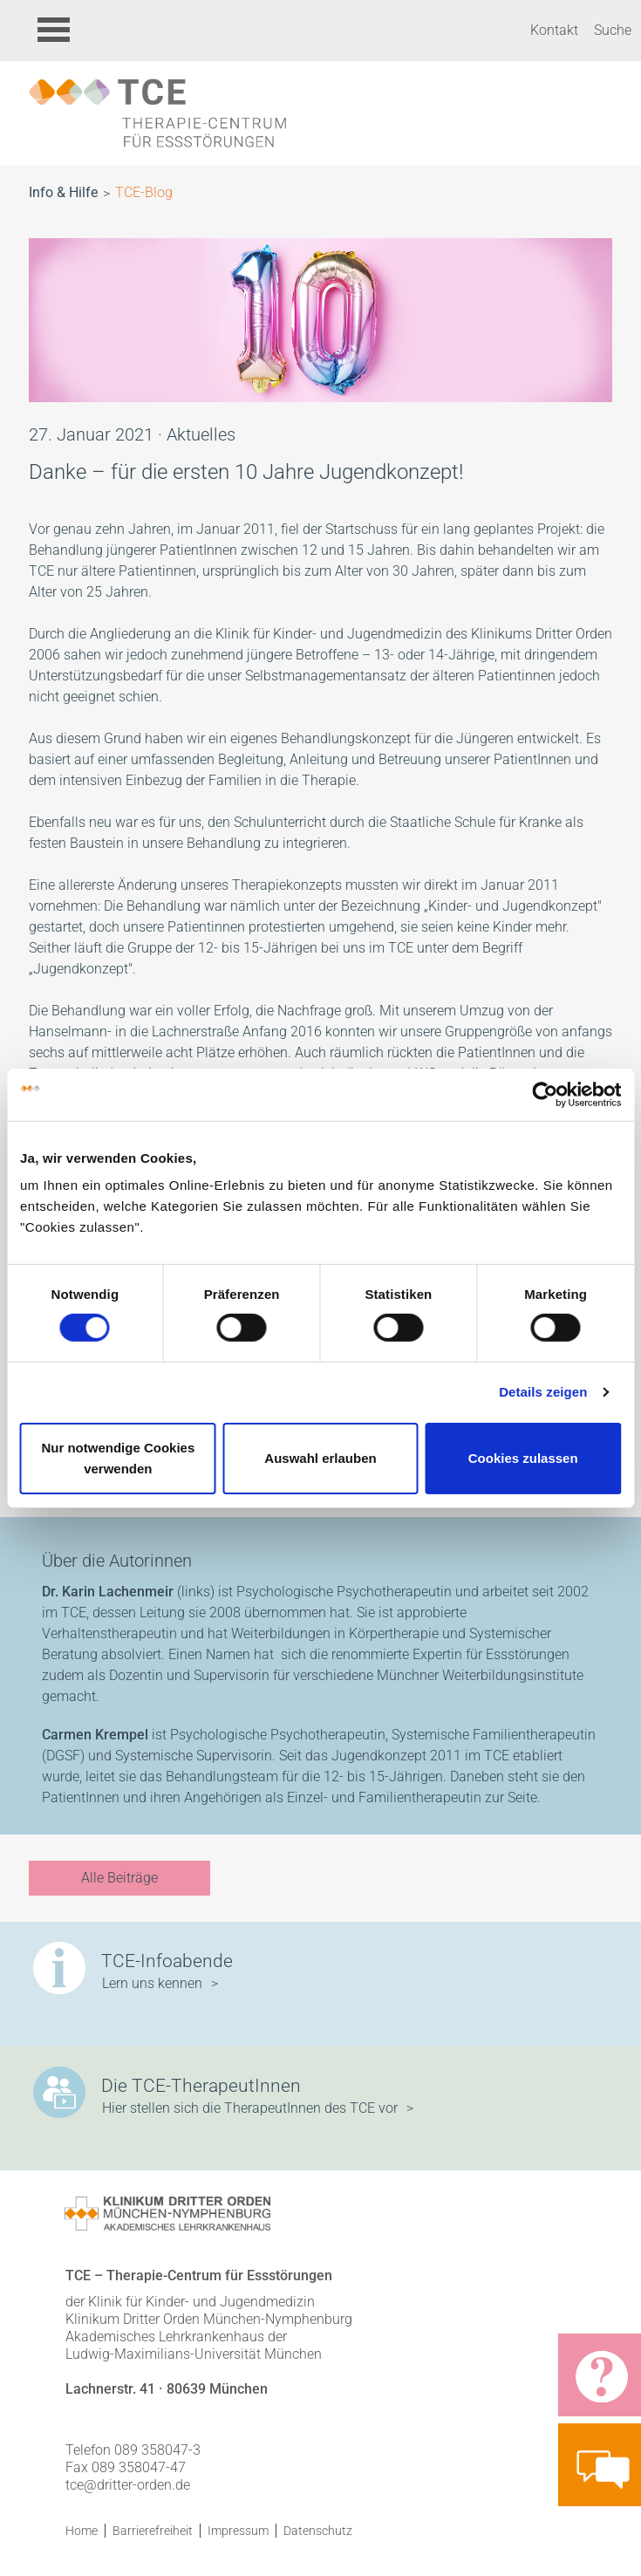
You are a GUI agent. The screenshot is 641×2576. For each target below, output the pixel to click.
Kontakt (554, 30)
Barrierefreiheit (153, 2531)
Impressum (238, 2531)
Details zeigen (543, 1391)
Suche (612, 30)
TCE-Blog (144, 192)
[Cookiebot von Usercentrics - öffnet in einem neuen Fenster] (544, 1094)
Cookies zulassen (523, 1458)
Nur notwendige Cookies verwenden (117, 1458)
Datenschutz (317, 2531)
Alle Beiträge (119, 1877)
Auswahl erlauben (320, 1458)
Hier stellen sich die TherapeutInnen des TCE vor (250, 2108)
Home (81, 2531)
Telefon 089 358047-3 (133, 2450)
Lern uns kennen (152, 1983)
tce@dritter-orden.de (127, 2485)
